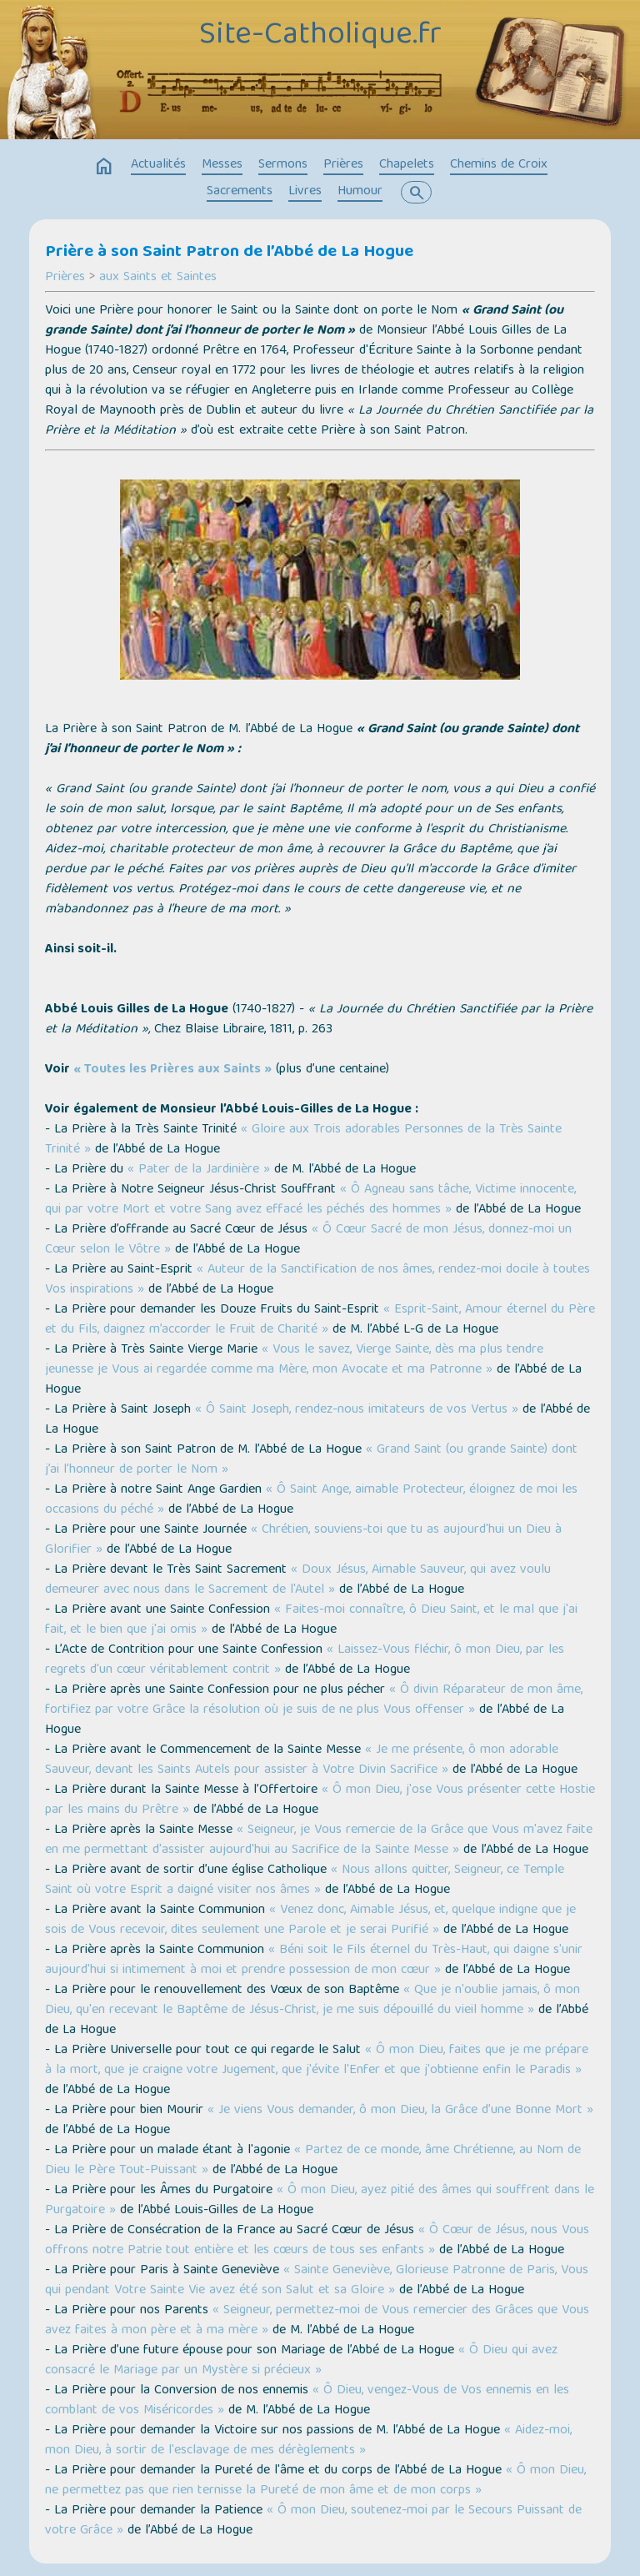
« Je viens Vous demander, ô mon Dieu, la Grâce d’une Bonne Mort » (400, 2110)
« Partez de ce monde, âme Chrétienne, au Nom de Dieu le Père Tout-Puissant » (313, 2160)
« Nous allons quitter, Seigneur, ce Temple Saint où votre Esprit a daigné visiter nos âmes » (304, 1880)
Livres (305, 191)
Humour (360, 191)
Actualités (158, 165)
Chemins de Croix (499, 165)
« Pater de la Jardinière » (199, 1170)
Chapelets (406, 165)
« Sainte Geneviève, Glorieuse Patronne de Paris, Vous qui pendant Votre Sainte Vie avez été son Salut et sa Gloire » (316, 2280)
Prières (343, 165)
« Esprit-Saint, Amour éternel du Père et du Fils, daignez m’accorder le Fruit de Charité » (320, 1320)
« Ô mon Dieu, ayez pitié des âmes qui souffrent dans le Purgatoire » (319, 2200)
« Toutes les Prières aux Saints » (172, 1070)
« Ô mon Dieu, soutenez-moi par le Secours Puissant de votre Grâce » (313, 2521)
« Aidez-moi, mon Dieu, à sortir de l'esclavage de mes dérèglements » (308, 2441)
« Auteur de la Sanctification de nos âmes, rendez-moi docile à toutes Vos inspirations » (317, 1280)
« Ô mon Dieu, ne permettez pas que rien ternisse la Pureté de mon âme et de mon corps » (315, 2481)
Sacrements (239, 191)
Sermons (283, 165)
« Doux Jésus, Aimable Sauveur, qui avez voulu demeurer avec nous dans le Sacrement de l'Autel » (298, 1580)
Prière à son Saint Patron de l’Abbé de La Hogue (229, 253)
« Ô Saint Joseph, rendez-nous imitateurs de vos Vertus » (356, 1410)
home (104, 167)
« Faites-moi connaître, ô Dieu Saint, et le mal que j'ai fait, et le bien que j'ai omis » (311, 1620)
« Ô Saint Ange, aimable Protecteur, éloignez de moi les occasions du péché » (311, 1500)
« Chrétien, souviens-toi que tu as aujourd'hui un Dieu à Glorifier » (303, 1540)
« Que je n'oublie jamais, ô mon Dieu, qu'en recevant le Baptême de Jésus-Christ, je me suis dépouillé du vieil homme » (312, 2000)
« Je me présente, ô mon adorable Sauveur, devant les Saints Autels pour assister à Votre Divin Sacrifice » (301, 1760)
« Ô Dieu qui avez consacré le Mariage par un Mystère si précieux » (301, 2361)
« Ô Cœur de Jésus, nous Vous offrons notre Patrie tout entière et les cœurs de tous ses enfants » (317, 2240)
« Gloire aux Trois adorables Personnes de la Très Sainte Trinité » (303, 1140)
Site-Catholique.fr (320, 36)
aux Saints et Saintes (158, 277)
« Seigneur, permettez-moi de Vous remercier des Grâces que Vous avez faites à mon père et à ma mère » (317, 2321)
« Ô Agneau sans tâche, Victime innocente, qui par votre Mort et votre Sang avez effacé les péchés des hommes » (310, 1200)
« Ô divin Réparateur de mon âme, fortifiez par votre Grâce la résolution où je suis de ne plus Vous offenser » (313, 1700)
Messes (222, 165)
